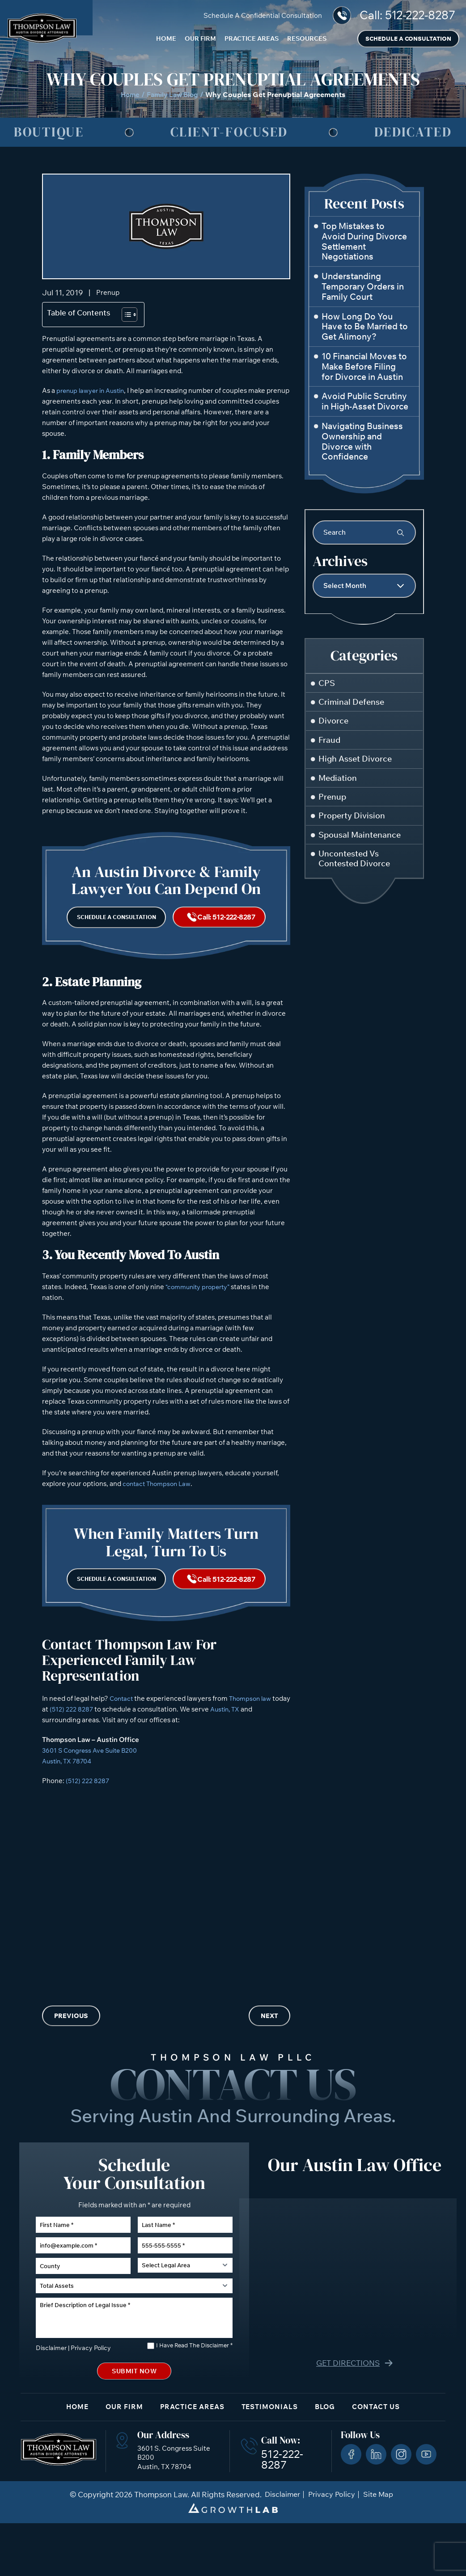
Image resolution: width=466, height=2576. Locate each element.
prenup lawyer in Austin (93, 391)
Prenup (109, 293)
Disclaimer (50, 2397)
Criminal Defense (352, 702)
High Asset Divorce (356, 761)
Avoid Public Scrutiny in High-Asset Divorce (365, 401)
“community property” (200, 1297)
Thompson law (254, 1717)
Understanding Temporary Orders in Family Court (363, 286)
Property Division (353, 820)
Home (166, 38)
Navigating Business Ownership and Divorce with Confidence (362, 441)
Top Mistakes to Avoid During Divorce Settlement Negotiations (364, 241)
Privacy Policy (86, 2397)
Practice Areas (252, 38)
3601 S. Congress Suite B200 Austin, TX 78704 (170, 2509)
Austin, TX (246, 1728)
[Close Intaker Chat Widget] (436, 2290)
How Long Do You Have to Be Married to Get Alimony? (365, 326)
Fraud (329, 742)
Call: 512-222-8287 (228, 922)
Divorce (334, 722)
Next (269, 2035)
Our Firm (200, 38)
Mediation (338, 780)
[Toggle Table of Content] (125, 315)
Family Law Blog (173, 94)
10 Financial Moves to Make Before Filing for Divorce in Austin (364, 366)
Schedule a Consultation (408, 38)
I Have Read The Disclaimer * (194, 2395)
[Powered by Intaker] (390, 2557)
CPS (327, 683)
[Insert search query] (364, 532)
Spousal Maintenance (361, 840)
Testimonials (274, 2458)
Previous (71, 2035)
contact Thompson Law (159, 1494)
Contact (122, 1717)
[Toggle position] (418, 2290)
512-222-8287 (420, 15)
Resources (306, 38)
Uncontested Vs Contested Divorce (356, 864)
